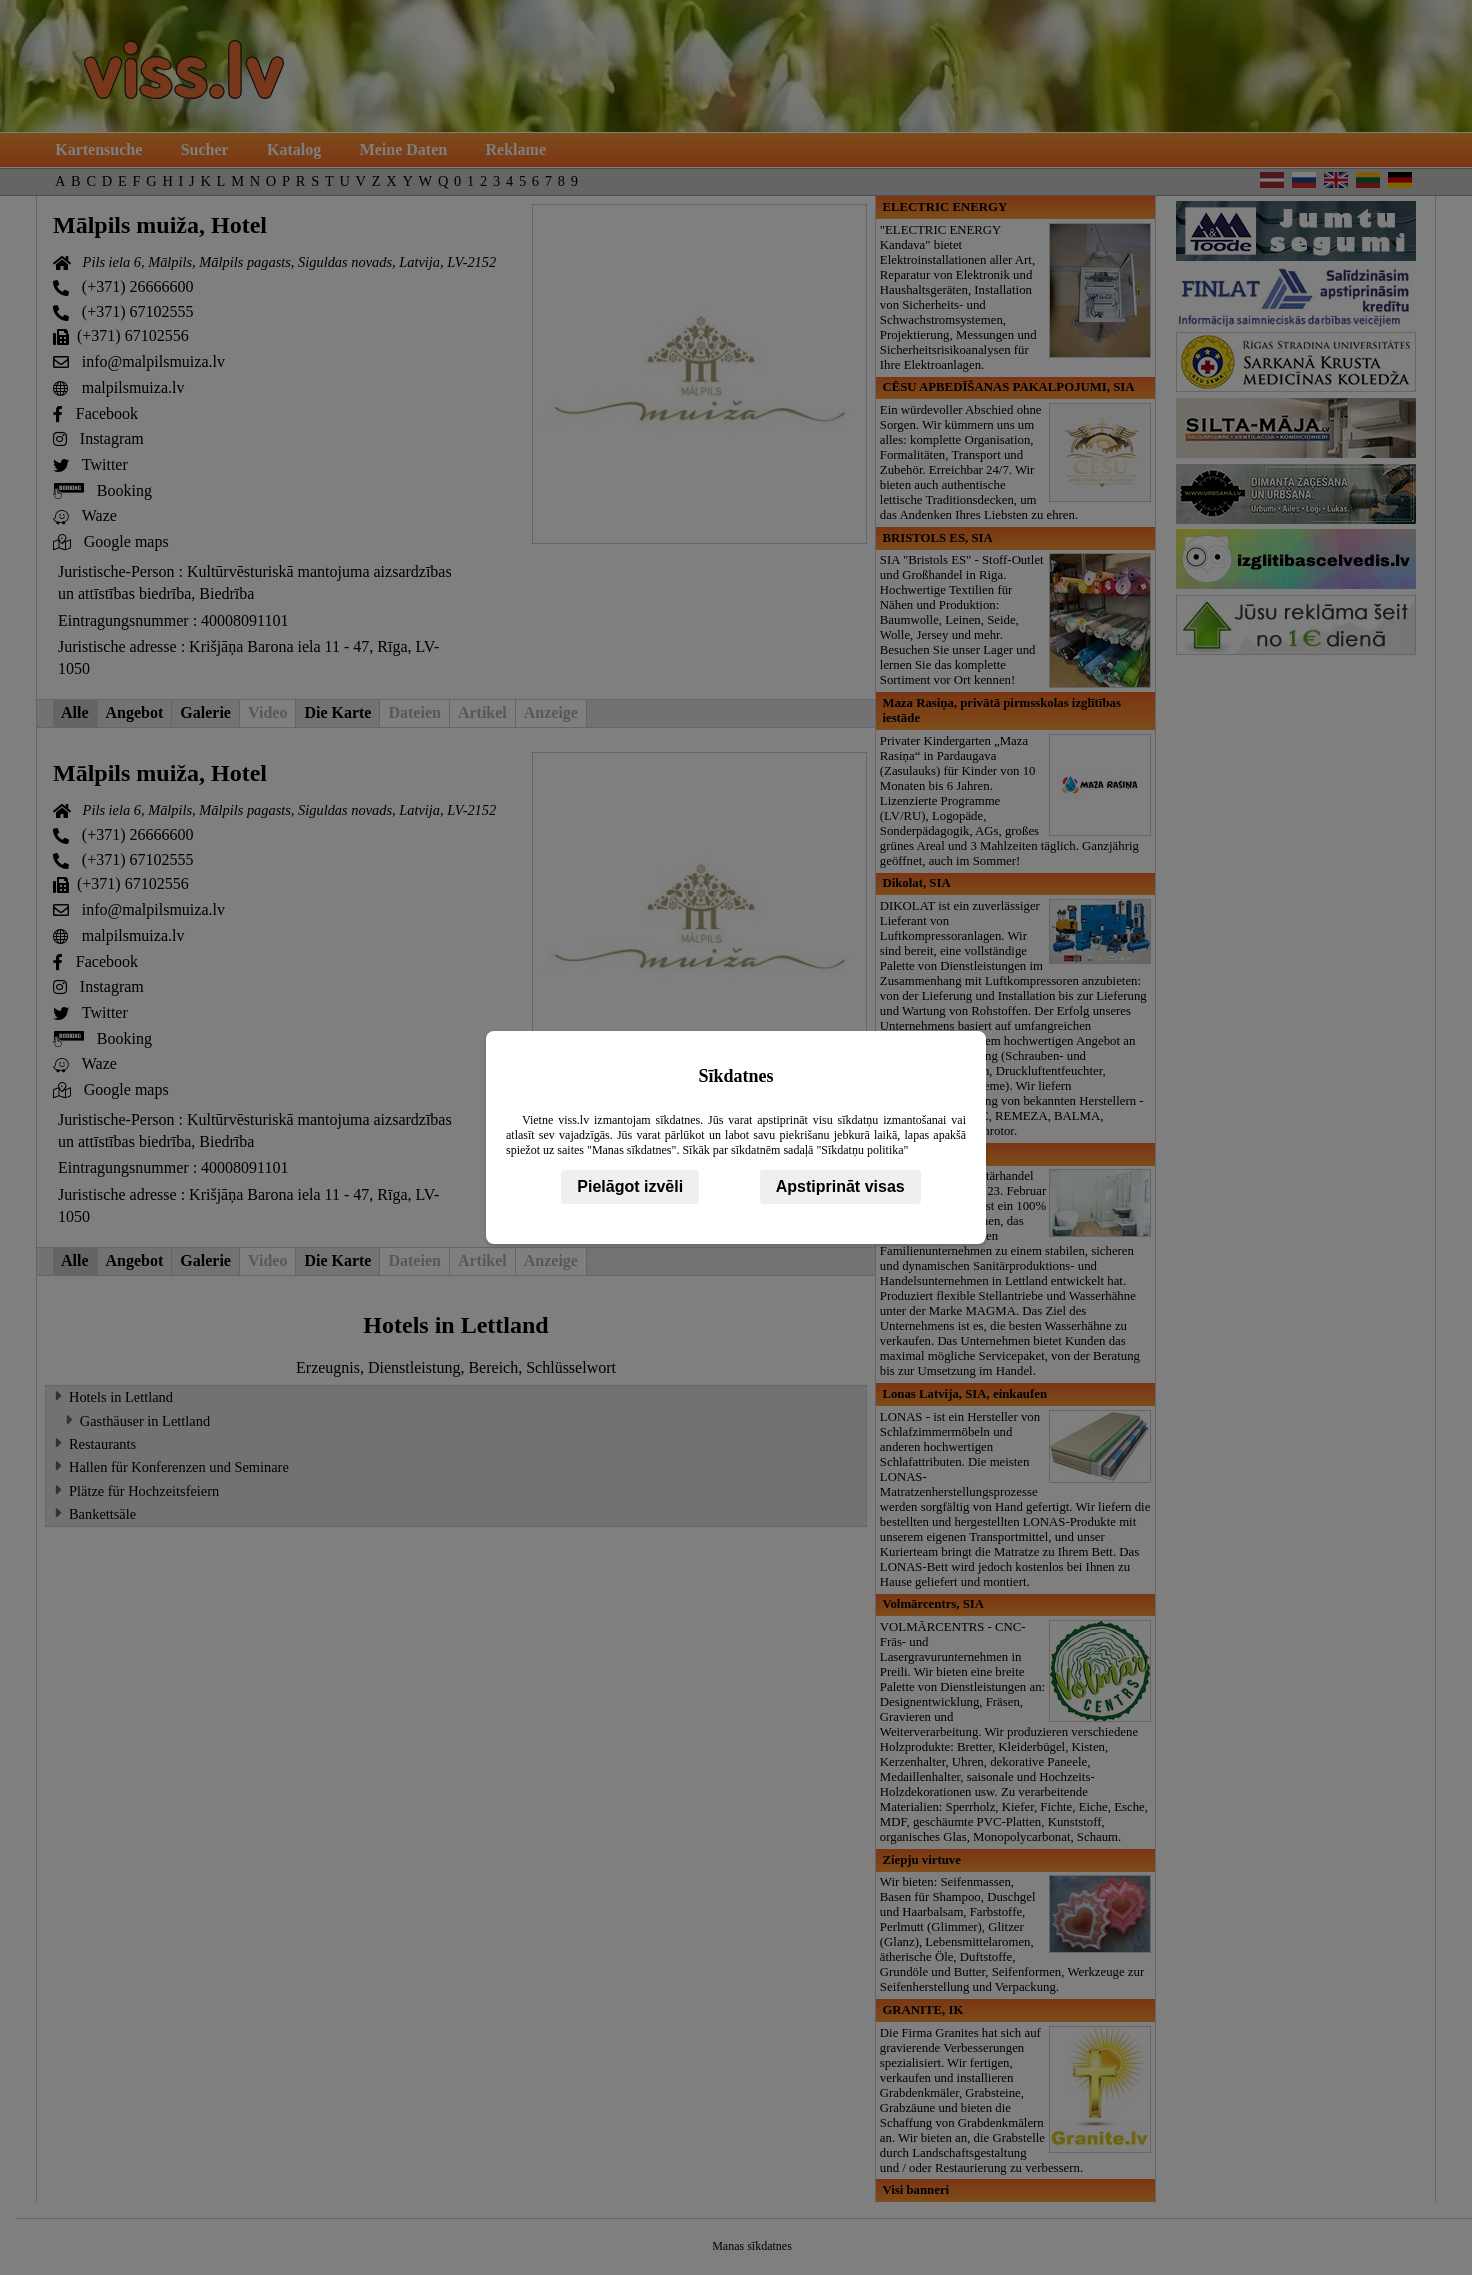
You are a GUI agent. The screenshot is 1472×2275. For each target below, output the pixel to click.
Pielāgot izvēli (630, 1186)
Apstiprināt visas (840, 1186)
